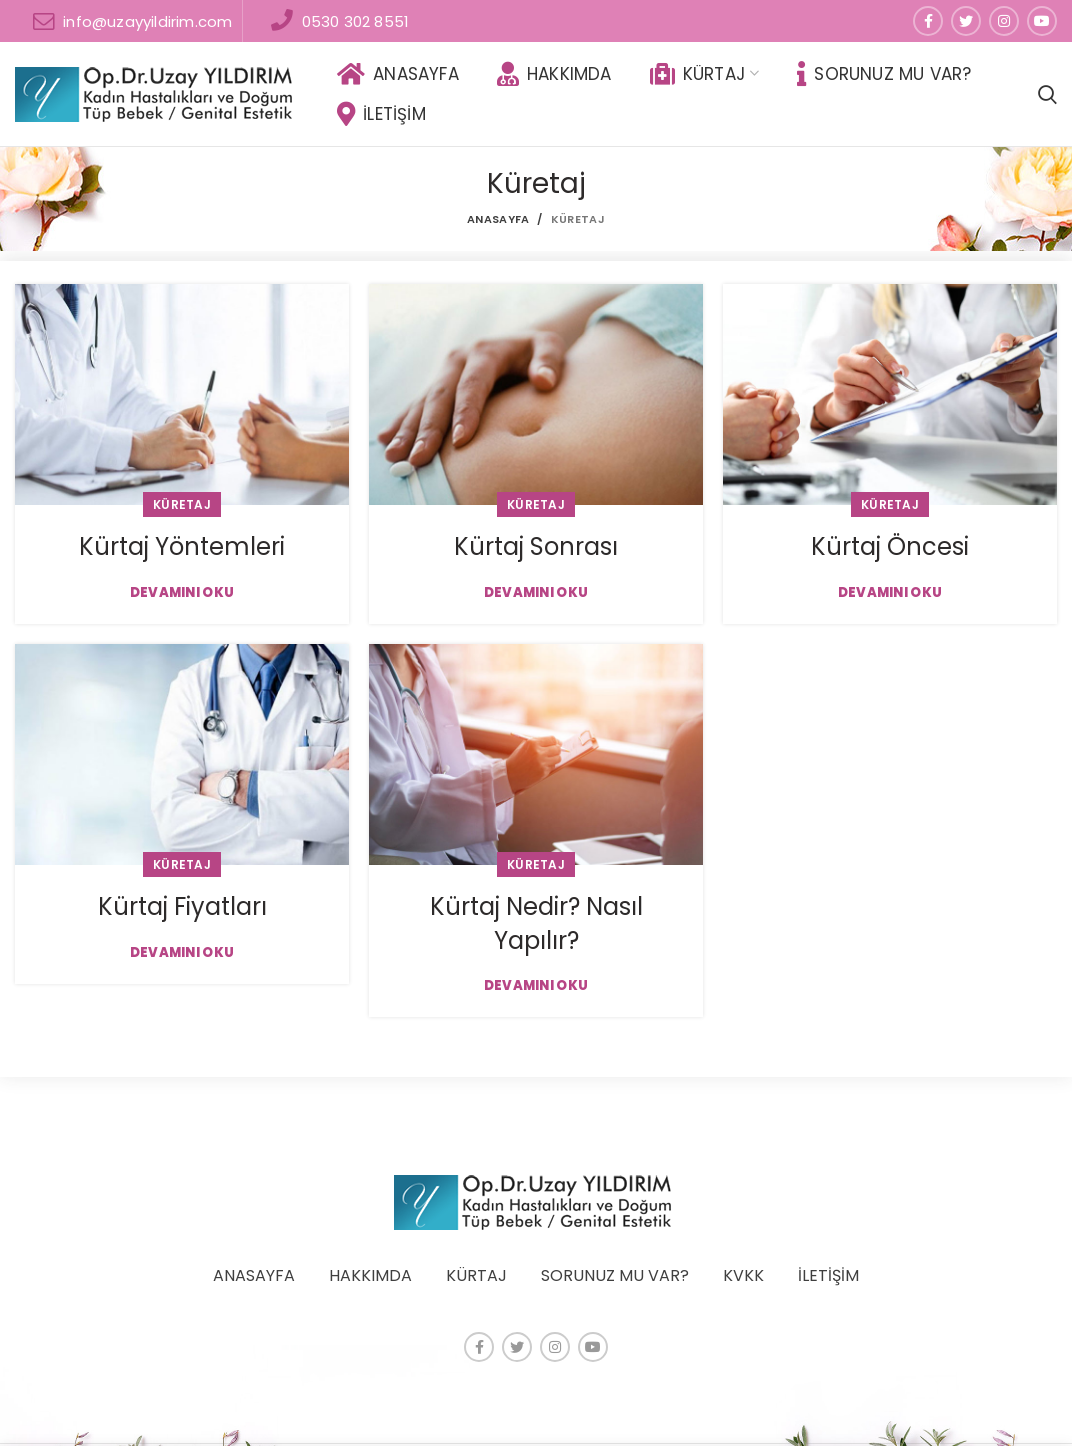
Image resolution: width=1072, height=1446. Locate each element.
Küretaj (182, 504)
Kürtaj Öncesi (890, 546)
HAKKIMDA (370, 1275)
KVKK (743, 1275)
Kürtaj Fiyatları (182, 906)
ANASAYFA (254, 1275)
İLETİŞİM (828, 1275)
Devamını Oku (182, 592)
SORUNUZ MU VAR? (615, 1275)
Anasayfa (498, 219)
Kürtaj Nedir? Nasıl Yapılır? (536, 923)
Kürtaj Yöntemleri (182, 546)
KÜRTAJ (476, 1275)
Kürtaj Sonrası (536, 546)
